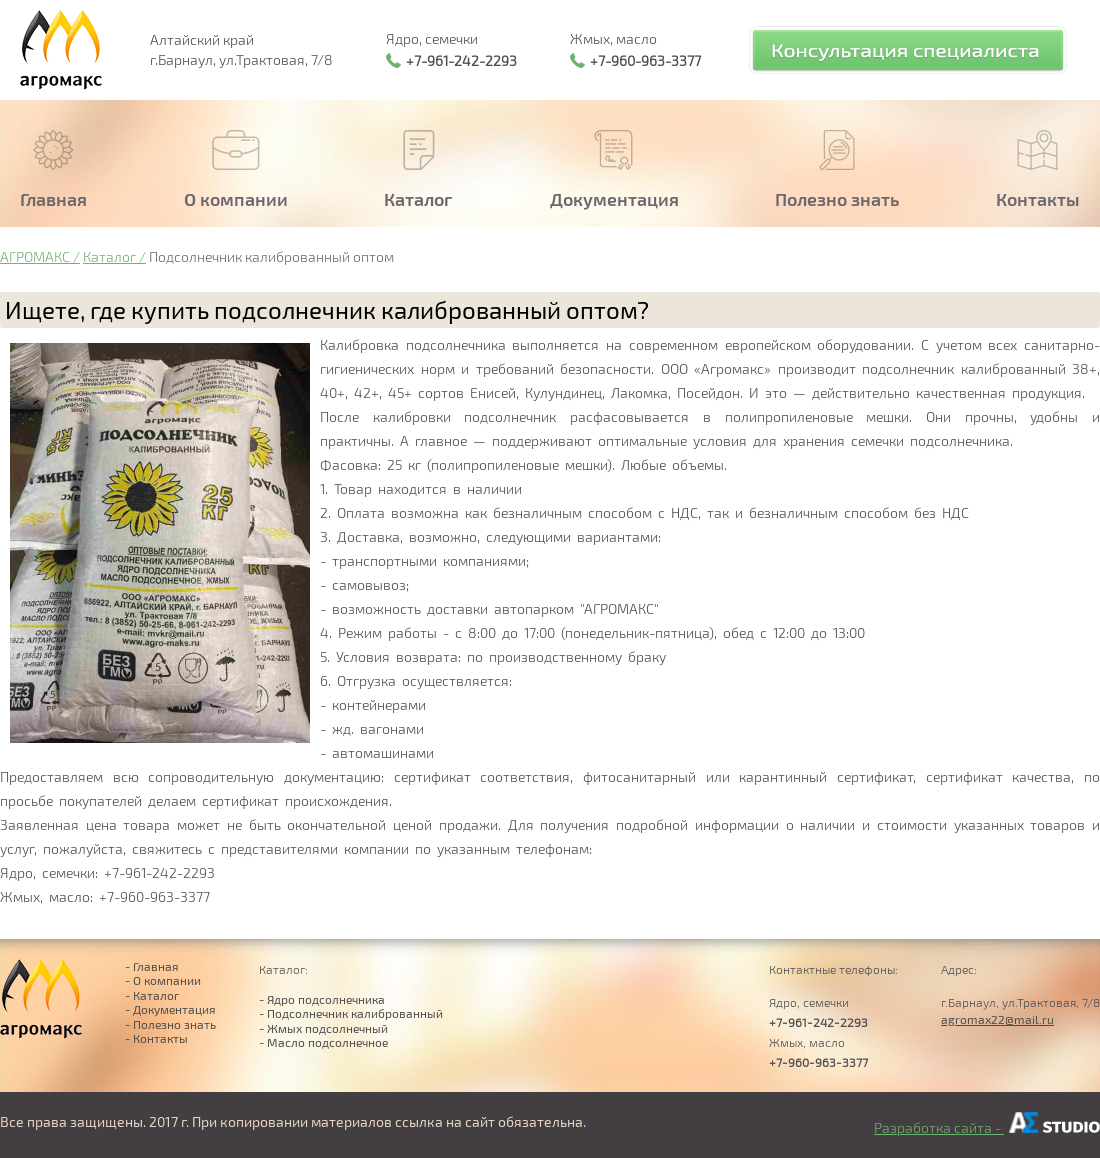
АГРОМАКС (35, 256)
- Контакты (156, 1038)
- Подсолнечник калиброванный (351, 1013)
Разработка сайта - (987, 1127)
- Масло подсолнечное (323, 1042)
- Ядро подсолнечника (322, 999)
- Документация (170, 1009)
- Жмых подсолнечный (323, 1028)
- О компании (163, 980)
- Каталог (152, 995)
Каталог (109, 256)
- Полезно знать (170, 1024)
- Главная (152, 966)
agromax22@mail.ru (997, 1019)
